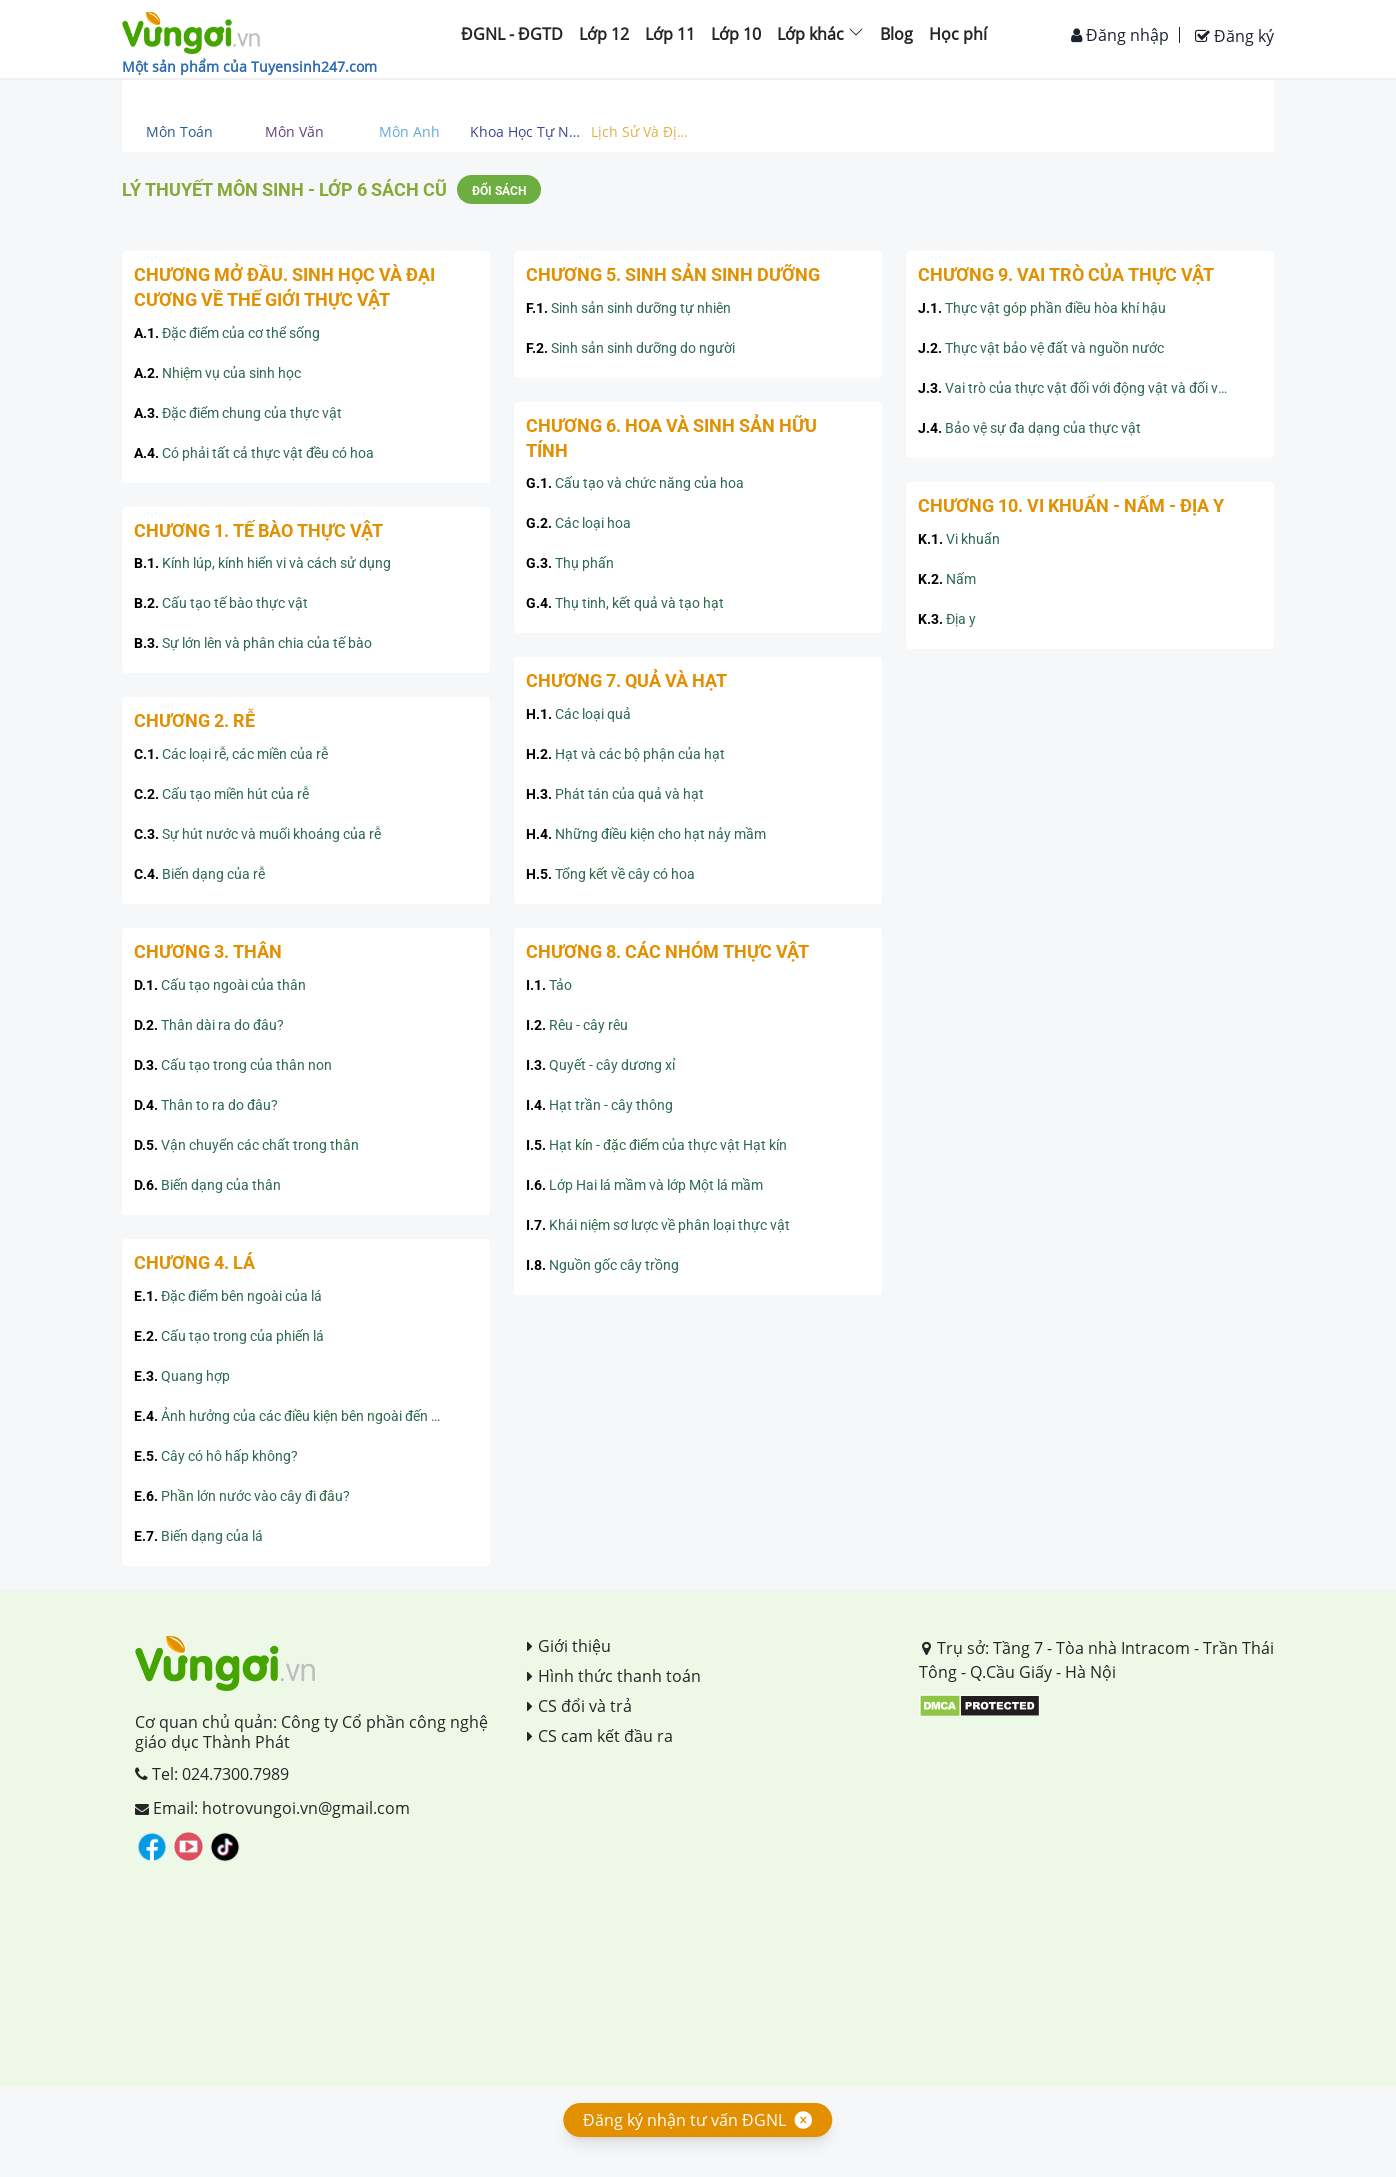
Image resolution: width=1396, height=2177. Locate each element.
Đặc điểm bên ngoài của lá (228, 1296)
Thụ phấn (570, 563)
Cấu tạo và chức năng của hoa (635, 483)
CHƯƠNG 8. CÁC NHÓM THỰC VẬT (667, 951)
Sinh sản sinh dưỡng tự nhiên (628, 308)
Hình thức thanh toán (614, 1676)
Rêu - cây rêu (577, 1025)
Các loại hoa (578, 523)
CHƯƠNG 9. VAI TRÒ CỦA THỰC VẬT (1066, 274)
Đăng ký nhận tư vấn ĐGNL (684, 2120)
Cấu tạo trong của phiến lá (229, 1336)
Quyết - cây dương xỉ (600, 1065)
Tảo (549, 985)
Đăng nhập (1120, 35)
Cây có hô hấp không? (216, 1456)
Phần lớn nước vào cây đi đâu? (242, 1496)
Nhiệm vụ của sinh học (217, 373)
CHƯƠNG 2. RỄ (194, 720)
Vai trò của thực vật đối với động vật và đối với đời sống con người (1090, 388)
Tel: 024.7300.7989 (212, 1774)
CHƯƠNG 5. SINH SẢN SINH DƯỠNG (673, 274)
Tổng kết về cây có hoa (610, 874)
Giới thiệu (569, 1646)
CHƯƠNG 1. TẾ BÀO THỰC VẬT (258, 530)
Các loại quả (578, 714)
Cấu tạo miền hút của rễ (221, 794)
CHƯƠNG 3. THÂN (208, 951)
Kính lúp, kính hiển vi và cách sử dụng (262, 563)
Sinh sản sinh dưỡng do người (630, 348)
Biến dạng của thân (207, 1185)
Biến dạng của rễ (199, 874)
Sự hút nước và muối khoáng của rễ (257, 834)
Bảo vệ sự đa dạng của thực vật (1029, 428)
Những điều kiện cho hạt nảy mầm (646, 834)
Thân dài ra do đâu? (209, 1025)
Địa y (947, 619)
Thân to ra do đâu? (206, 1105)
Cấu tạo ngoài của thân (220, 985)
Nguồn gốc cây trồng (602, 1265)
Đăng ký (1234, 36)
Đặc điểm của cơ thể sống (227, 333)
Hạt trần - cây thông (599, 1105)
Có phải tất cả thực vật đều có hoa (254, 453)
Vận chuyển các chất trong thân (246, 1145)
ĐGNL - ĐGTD (512, 34)
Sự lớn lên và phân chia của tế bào (253, 643)
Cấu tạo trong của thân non (233, 1065)
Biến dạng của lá (198, 1536)
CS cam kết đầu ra (600, 1736)
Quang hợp (182, 1376)
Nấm (947, 579)
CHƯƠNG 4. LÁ (194, 1262)
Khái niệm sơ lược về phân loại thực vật (658, 1225)
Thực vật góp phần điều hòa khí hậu (1042, 308)
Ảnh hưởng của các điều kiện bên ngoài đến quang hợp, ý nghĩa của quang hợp (306, 1416)
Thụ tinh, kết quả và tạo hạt (625, 603)
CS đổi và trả (579, 1706)
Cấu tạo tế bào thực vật (221, 603)
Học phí (958, 34)
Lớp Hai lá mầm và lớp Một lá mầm (644, 1185)
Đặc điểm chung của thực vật (238, 413)
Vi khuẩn (959, 539)
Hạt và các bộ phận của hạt (625, 754)
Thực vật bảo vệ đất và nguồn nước (1041, 348)
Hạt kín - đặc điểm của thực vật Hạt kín (656, 1145)
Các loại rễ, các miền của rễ (231, 754)
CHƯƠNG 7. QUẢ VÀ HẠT (626, 680)
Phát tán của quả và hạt (615, 794)
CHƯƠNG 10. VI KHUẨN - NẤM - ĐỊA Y (1071, 505)
